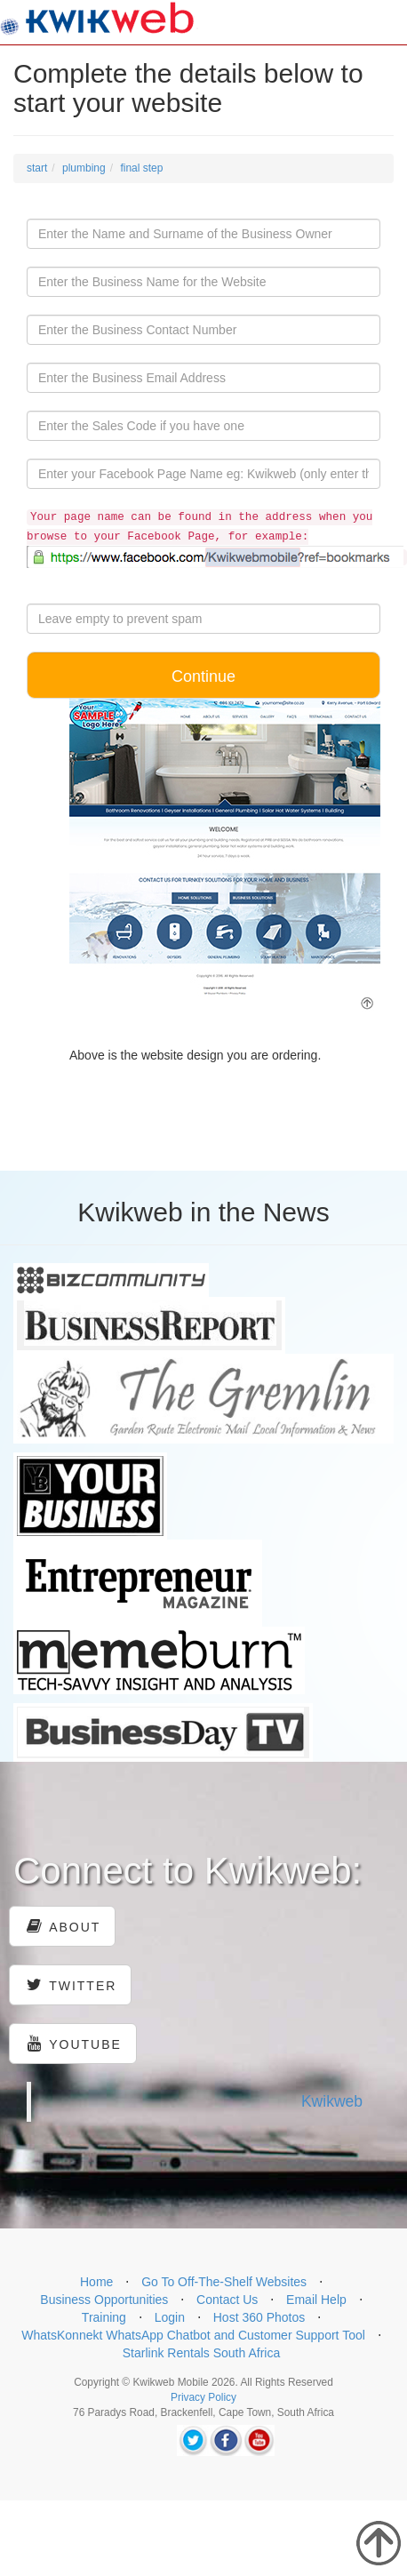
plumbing (84, 168)
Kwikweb (332, 2101)
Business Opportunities (104, 2299)
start (37, 168)
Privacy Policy (203, 2397)
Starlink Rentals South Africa (201, 2353)
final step (141, 168)
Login (170, 2317)
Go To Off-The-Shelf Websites (224, 2282)
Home (96, 2282)
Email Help (316, 2299)
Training (104, 2317)
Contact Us (227, 2299)
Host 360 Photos (259, 2317)
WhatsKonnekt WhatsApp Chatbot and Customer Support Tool (193, 2335)
